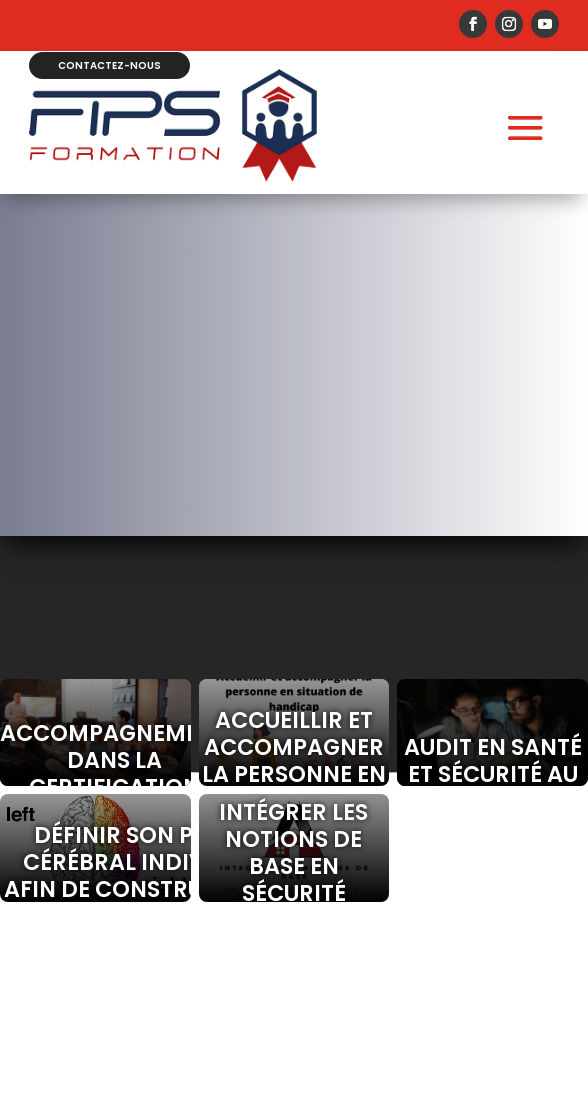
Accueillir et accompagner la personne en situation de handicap (294, 774)
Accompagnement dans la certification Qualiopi (95, 773)
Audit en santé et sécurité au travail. (493, 774)
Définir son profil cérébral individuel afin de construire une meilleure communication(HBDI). (95, 889)
